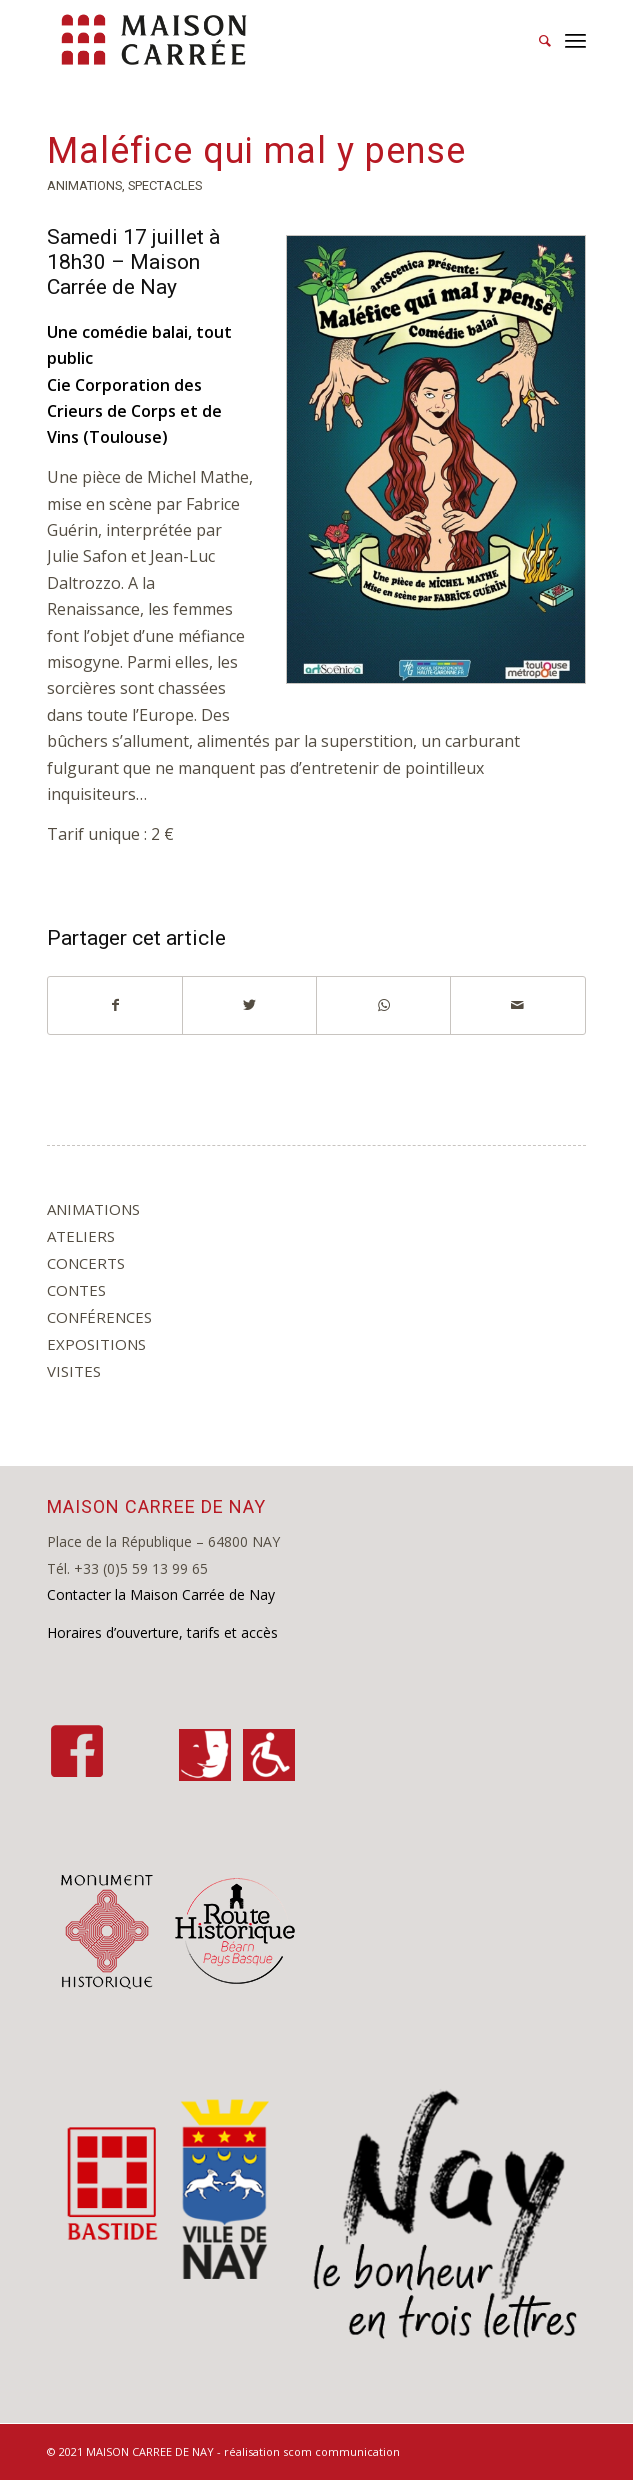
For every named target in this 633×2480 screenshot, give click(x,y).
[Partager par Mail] (517, 1005)
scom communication (341, 2451)
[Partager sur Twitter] (249, 1005)
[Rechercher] (535, 40)
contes (76, 1290)
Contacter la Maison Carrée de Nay (161, 1594)
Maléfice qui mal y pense (256, 151)
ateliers (81, 1236)
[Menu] (575, 40)
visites (74, 1371)
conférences (99, 1317)
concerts (86, 1263)
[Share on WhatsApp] (383, 1005)
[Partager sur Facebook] (115, 1005)
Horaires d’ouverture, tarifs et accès (162, 1632)
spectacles (165, 185)
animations (84, 185)
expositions (96, 1344)
